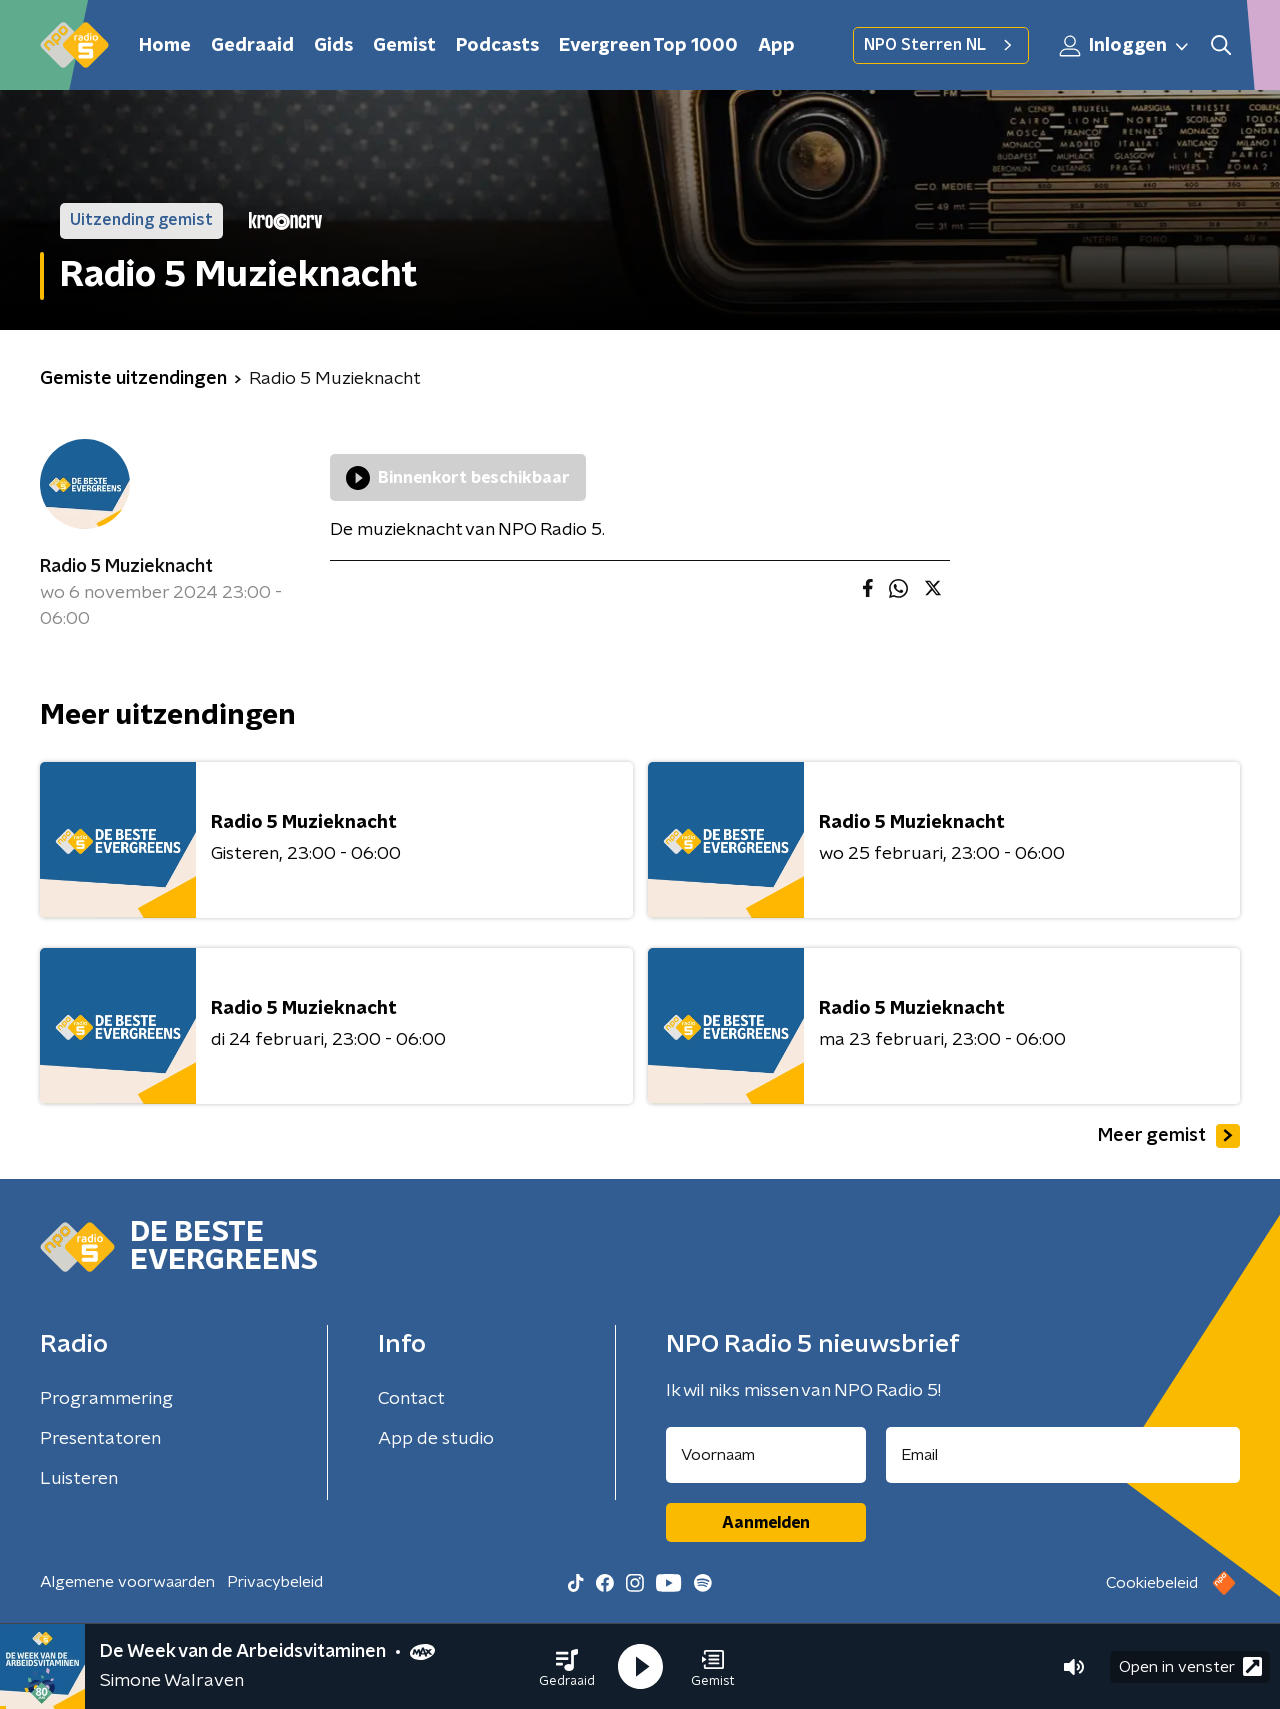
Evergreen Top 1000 (648, 46)
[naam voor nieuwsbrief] (766, 1455)
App (776, 46)
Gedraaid (252, 46)
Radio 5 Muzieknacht (126, 567)
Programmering (106, 1399)
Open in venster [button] (1190, 1666)
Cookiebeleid (1152, 1583)
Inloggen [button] (1125, 46)
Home (165, 46)
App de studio (436, 1439)
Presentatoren (100, 1439)
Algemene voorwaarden (127, 1582)
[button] (567, 1667)
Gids (333, 46)
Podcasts (497, 46)
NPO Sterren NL (941, 45)
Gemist (404, 46)
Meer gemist (1169, 1136)
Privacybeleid (275, 1582)
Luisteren (79, 1479)
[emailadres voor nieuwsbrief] (1063, 1455)
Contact (411, 1399)
